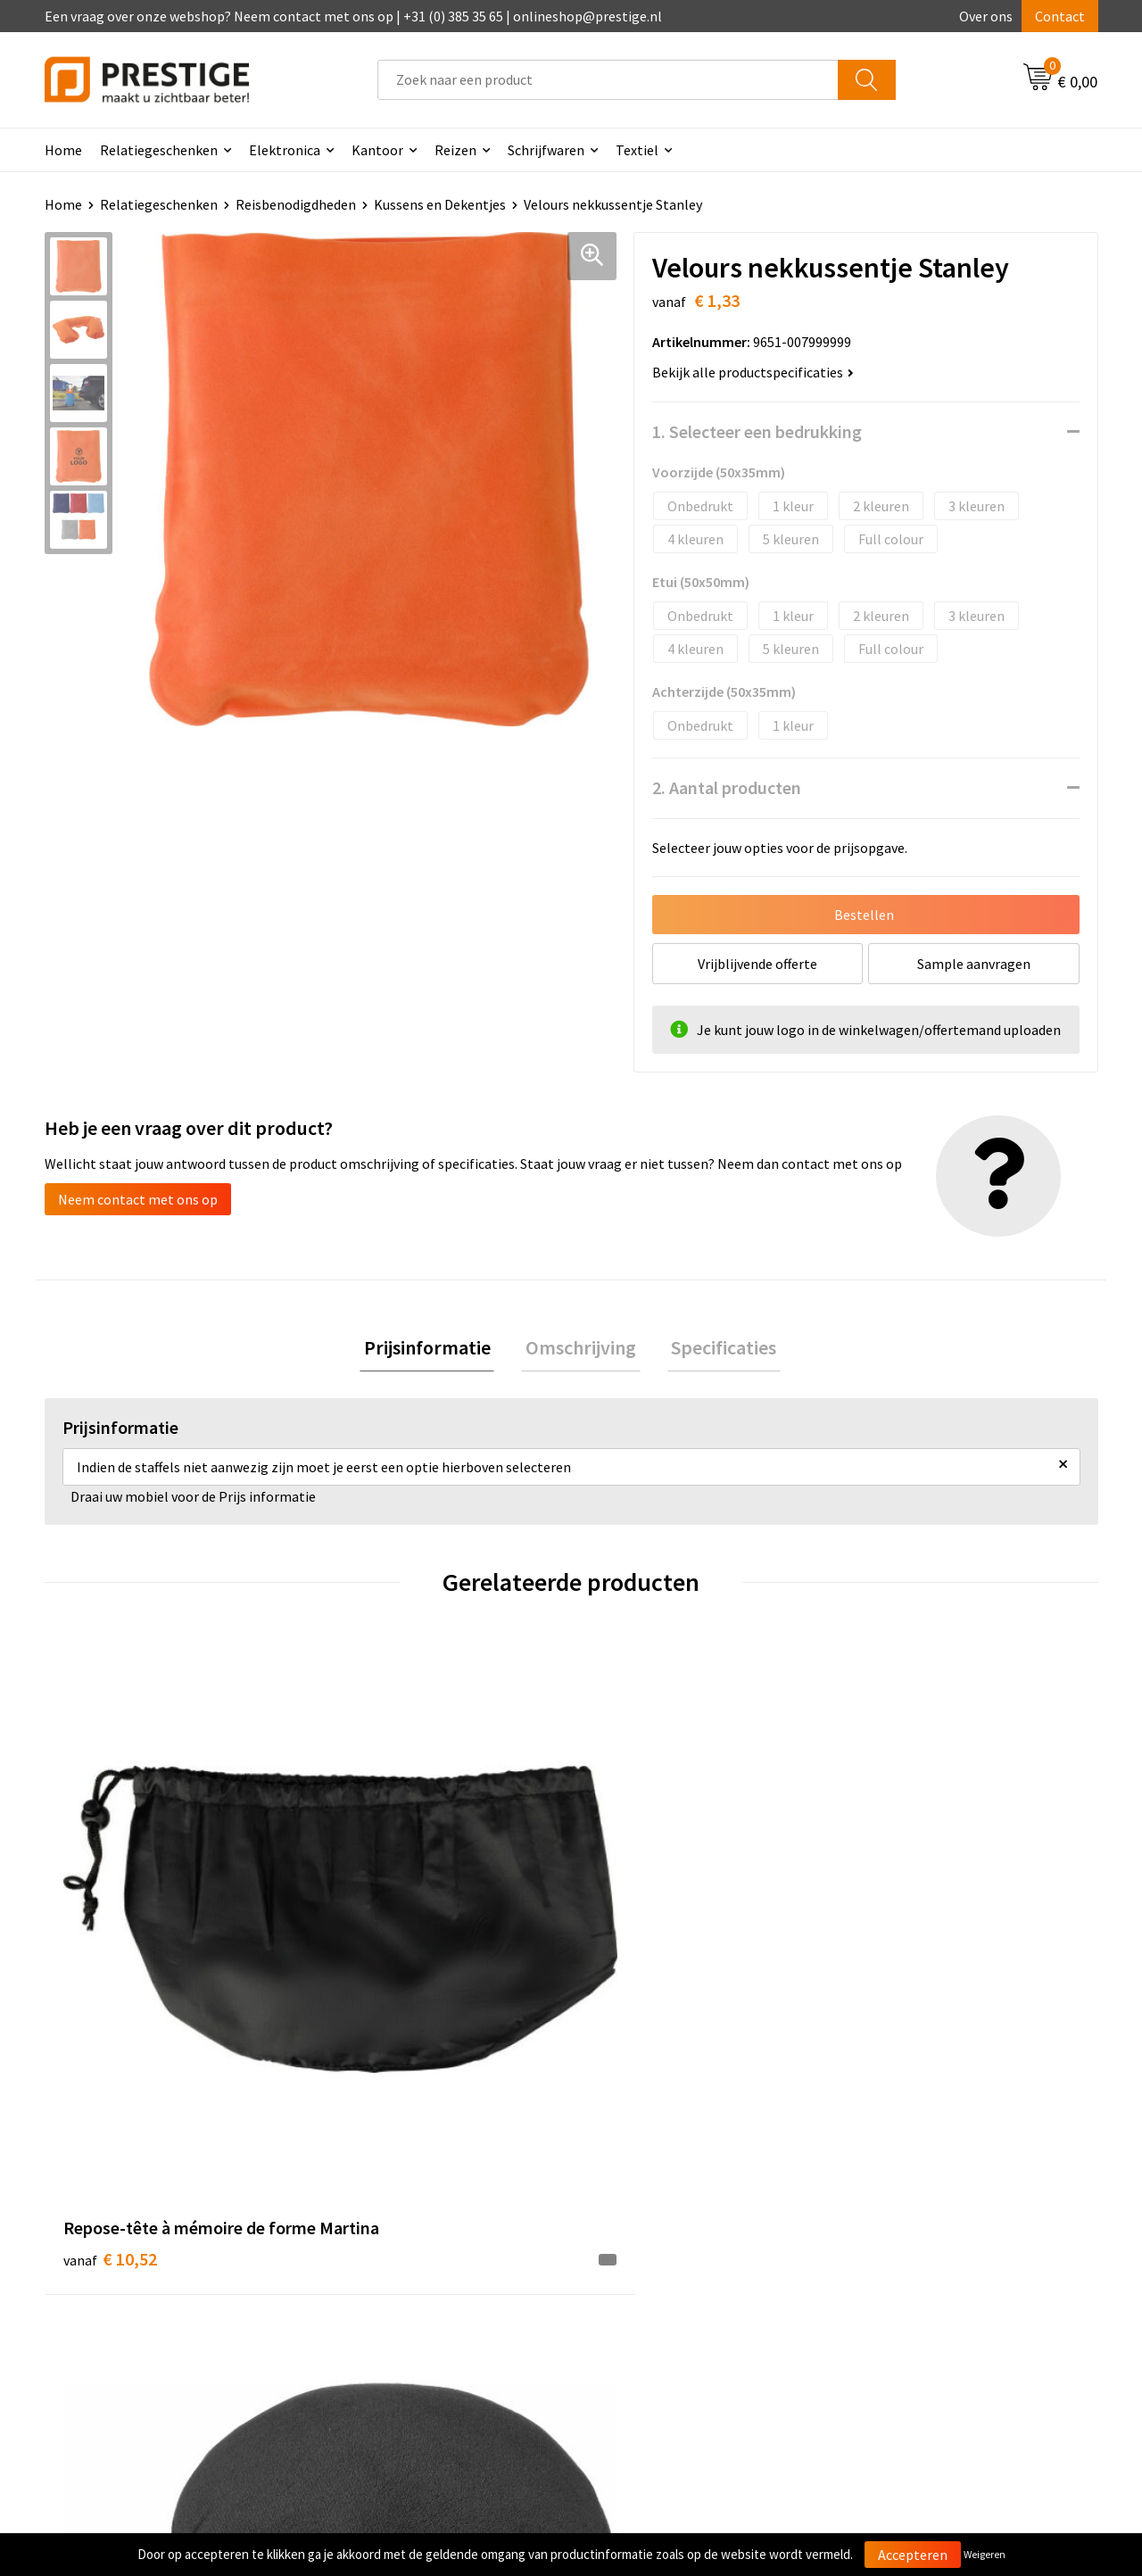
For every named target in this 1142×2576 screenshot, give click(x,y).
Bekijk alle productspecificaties (753, 372)
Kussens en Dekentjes (440, 204)
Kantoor (377, 150)
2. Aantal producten (726, 787)
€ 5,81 (369, 1961)
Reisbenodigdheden (296, 204)
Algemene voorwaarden (926, 2225)
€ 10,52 (110, 1961)
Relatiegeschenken (159, 150)
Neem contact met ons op (138, 1199)
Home (63, 150)
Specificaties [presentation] (715, 1349)
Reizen (455, 150)
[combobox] (608, 80)
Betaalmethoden (646, 2253)
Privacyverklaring (907, 2280)
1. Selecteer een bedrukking (757, 431)
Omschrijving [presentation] (580, 1349)
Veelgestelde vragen (394, 2253)
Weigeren (984, 2554)
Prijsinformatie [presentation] (435, 1349)
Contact (1060, 16)
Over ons (986, 16)
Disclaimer (886, 2306)
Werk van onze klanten (401, 2280)
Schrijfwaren (546, 150)
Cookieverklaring (906, 2253)
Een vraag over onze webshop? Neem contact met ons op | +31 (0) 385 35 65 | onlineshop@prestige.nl (353, 16)
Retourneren (632, 2280)
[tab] (435, 1349)
